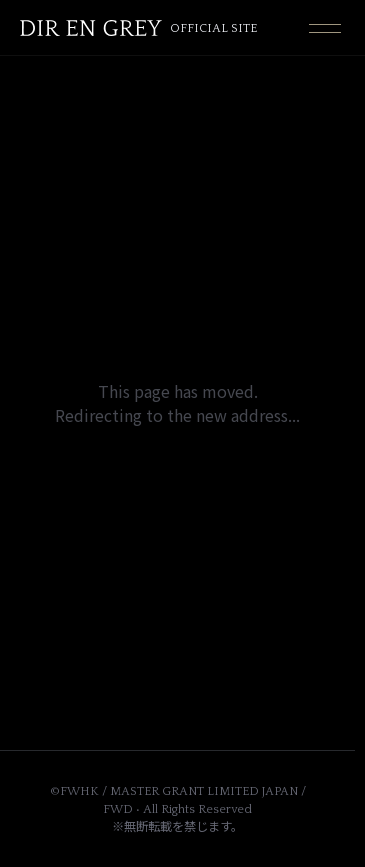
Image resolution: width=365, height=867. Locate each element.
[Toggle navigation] (325, 28)
